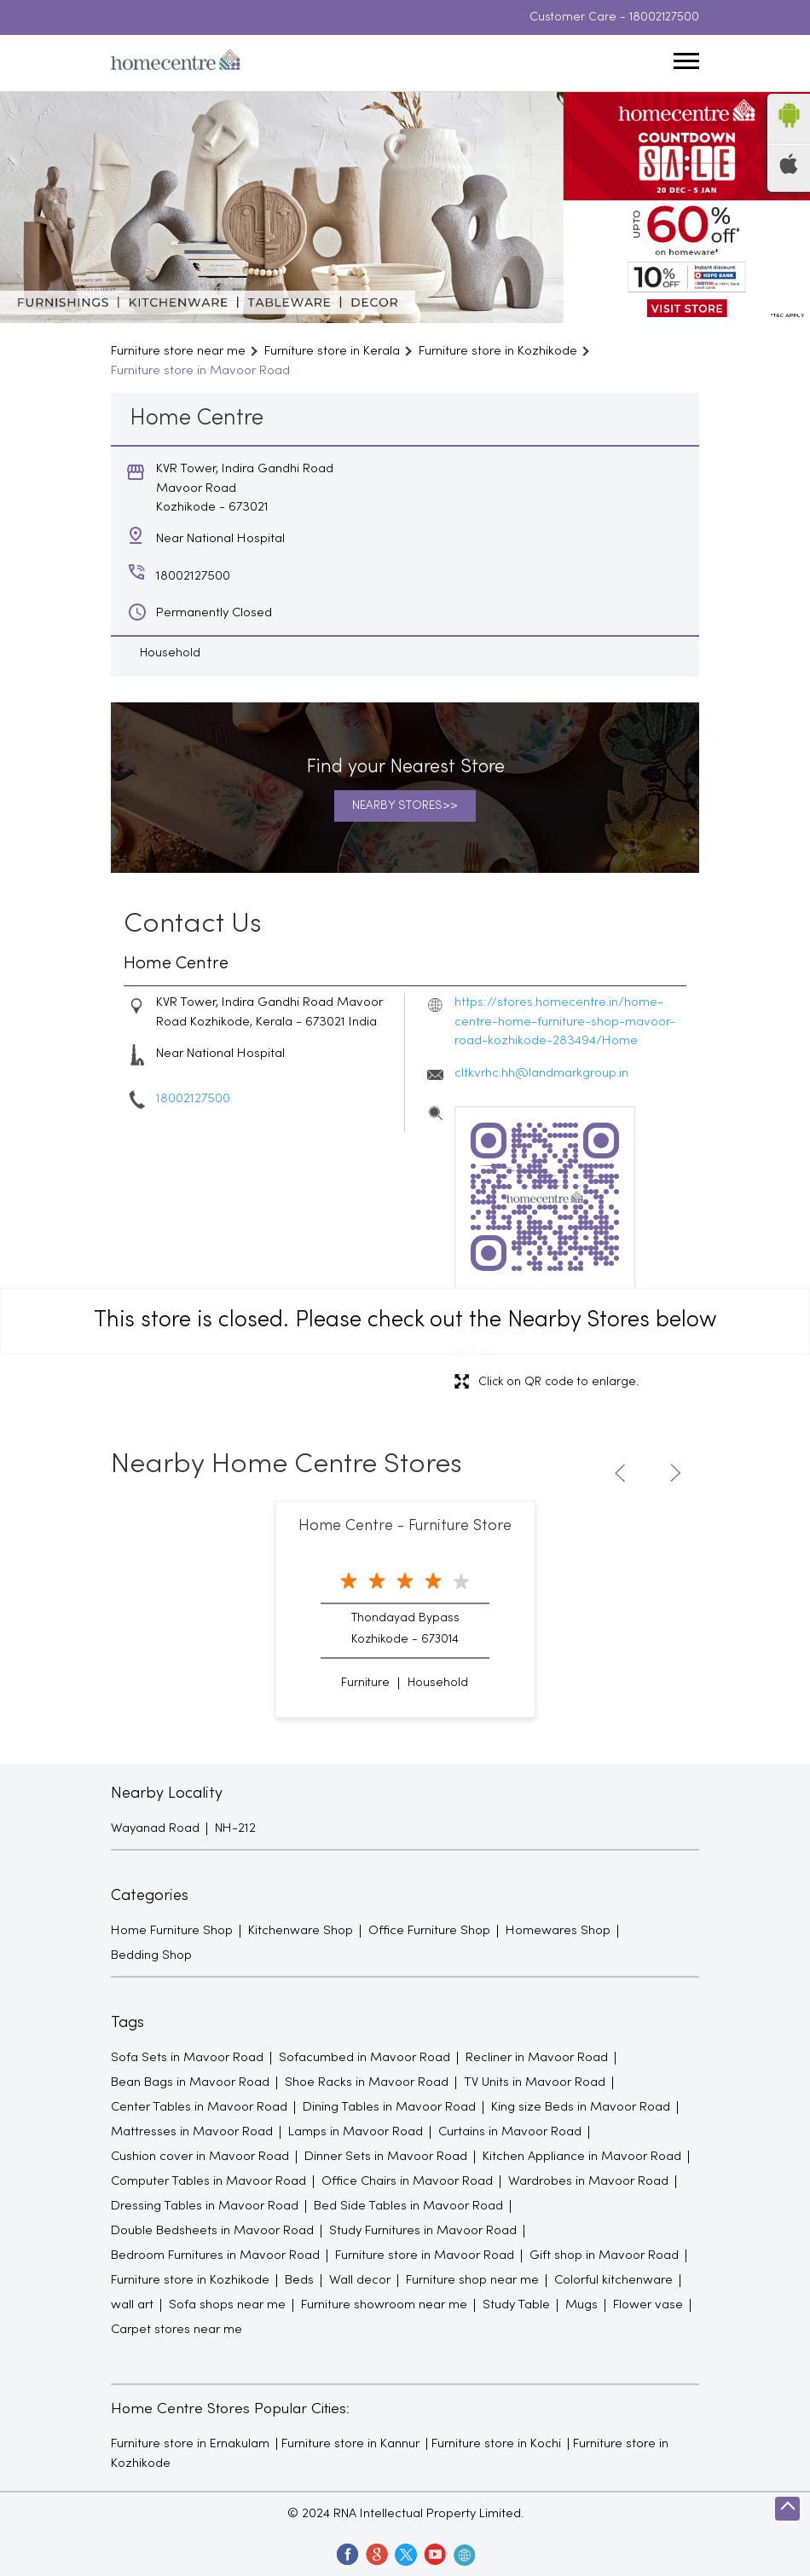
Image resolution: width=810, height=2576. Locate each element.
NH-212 (235, 1828)
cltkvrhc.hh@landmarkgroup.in (541, 1073)
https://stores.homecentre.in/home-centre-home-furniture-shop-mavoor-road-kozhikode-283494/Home (564, 1021)
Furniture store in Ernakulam (190, 2444)
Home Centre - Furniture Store (405, 1526)
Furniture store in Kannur (350, 2444)
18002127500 (664, 17)
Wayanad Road (155, 1828)
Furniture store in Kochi (496, 2444)
